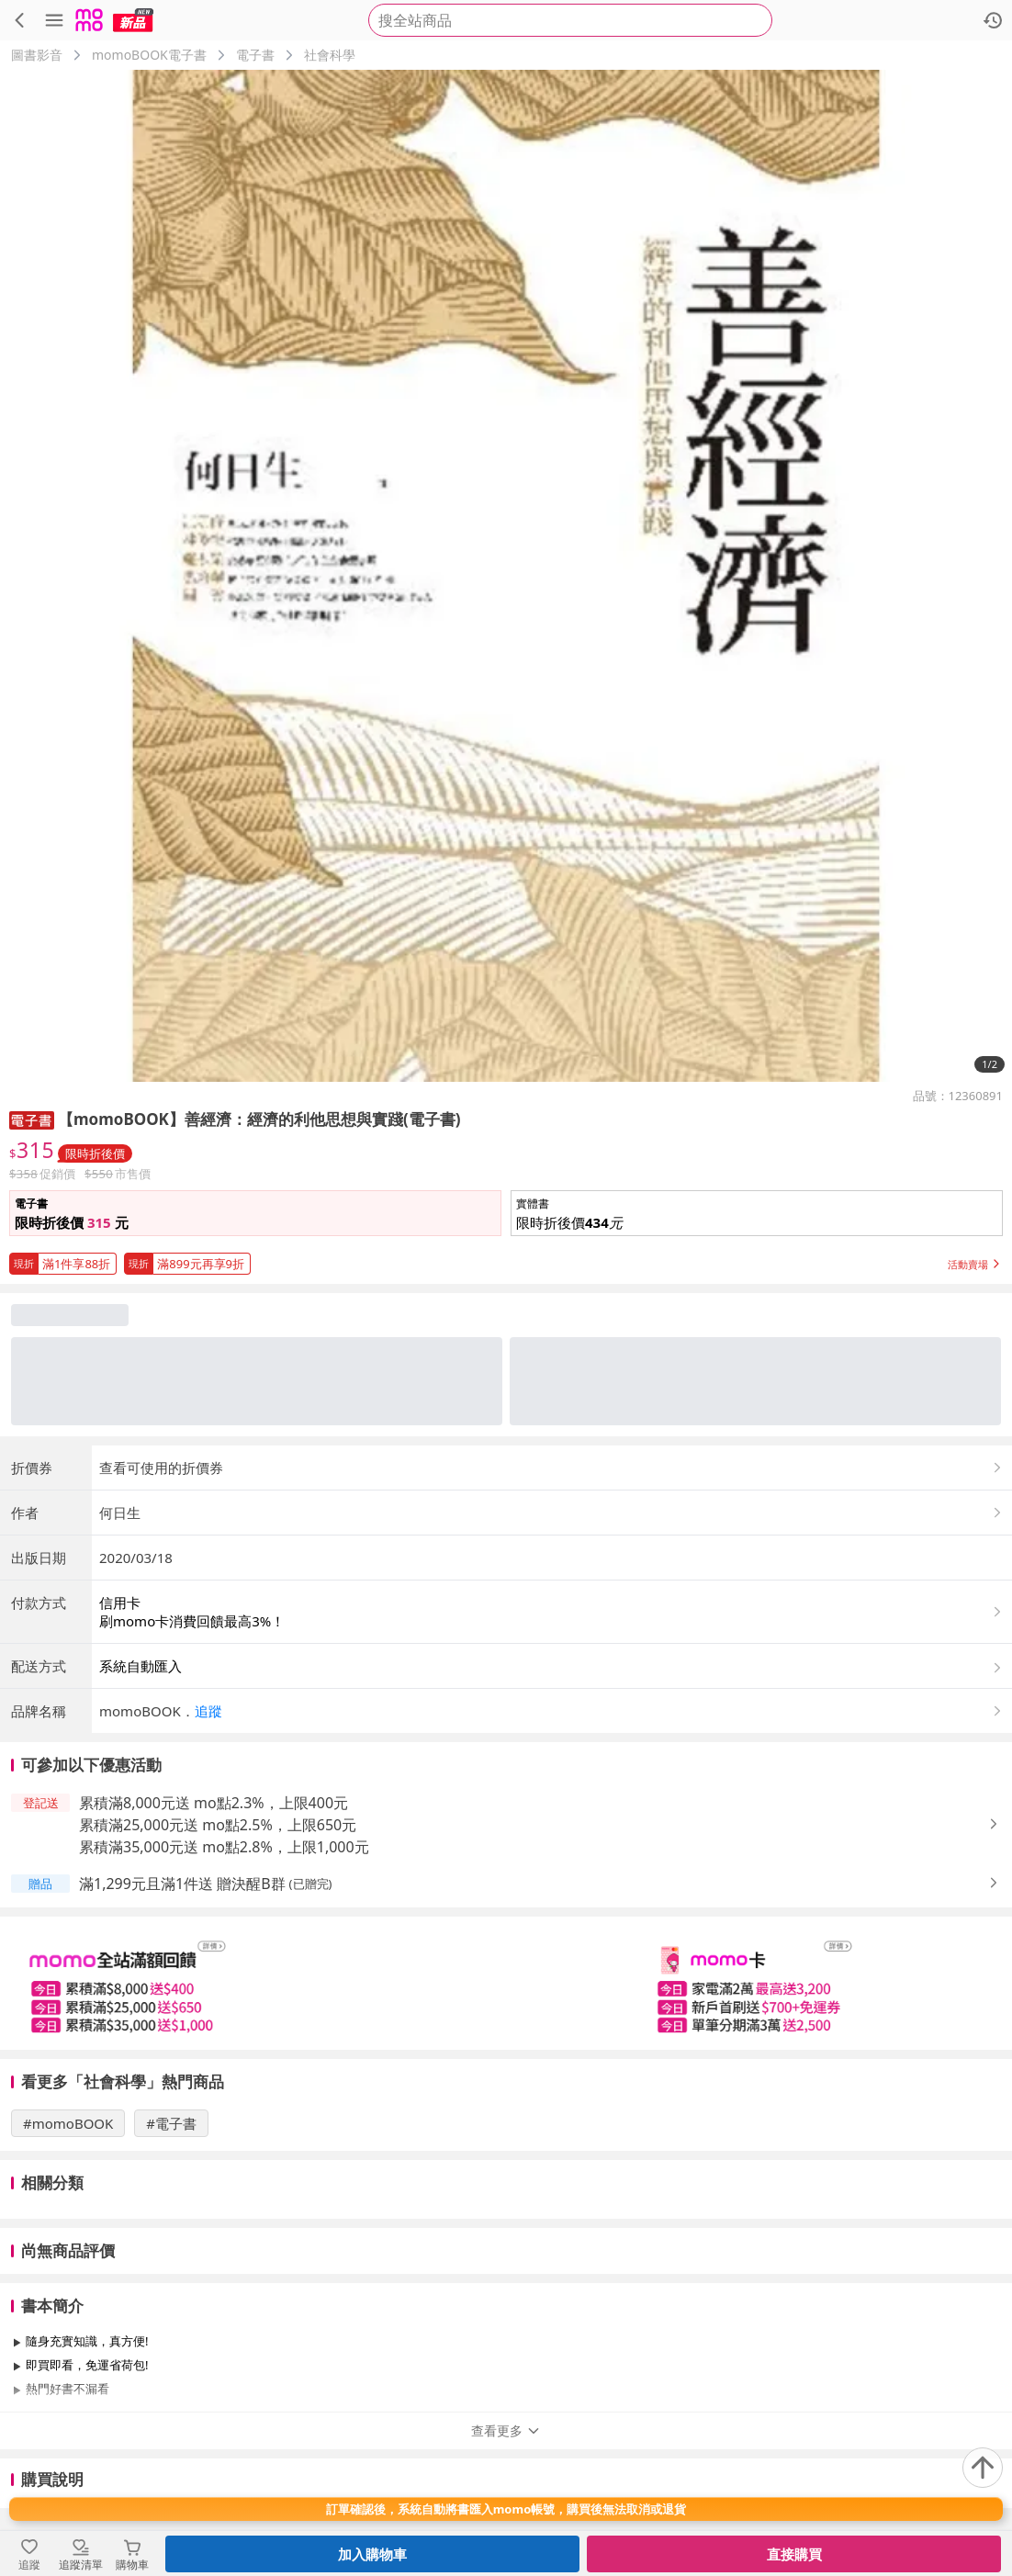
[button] (757, 1213)
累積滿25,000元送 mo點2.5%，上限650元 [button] (217, 1825)
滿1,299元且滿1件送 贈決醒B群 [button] (182, 1883)
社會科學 (329, 54)
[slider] (506, 1983)
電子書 (255, 54)
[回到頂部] (982, 2467)
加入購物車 (372, 2554)
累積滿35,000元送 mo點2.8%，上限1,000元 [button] (224, 1847)
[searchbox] (570, 20)
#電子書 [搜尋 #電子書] (171, 2123)
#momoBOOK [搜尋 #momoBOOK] (68, 2123)
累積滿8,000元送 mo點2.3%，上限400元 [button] (213, 1803)
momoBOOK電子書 (149, 54)
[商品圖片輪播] (506, 576)
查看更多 (506, 2430)
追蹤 (208, 1711)
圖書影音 (36, 54)
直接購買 (794, 2554)
